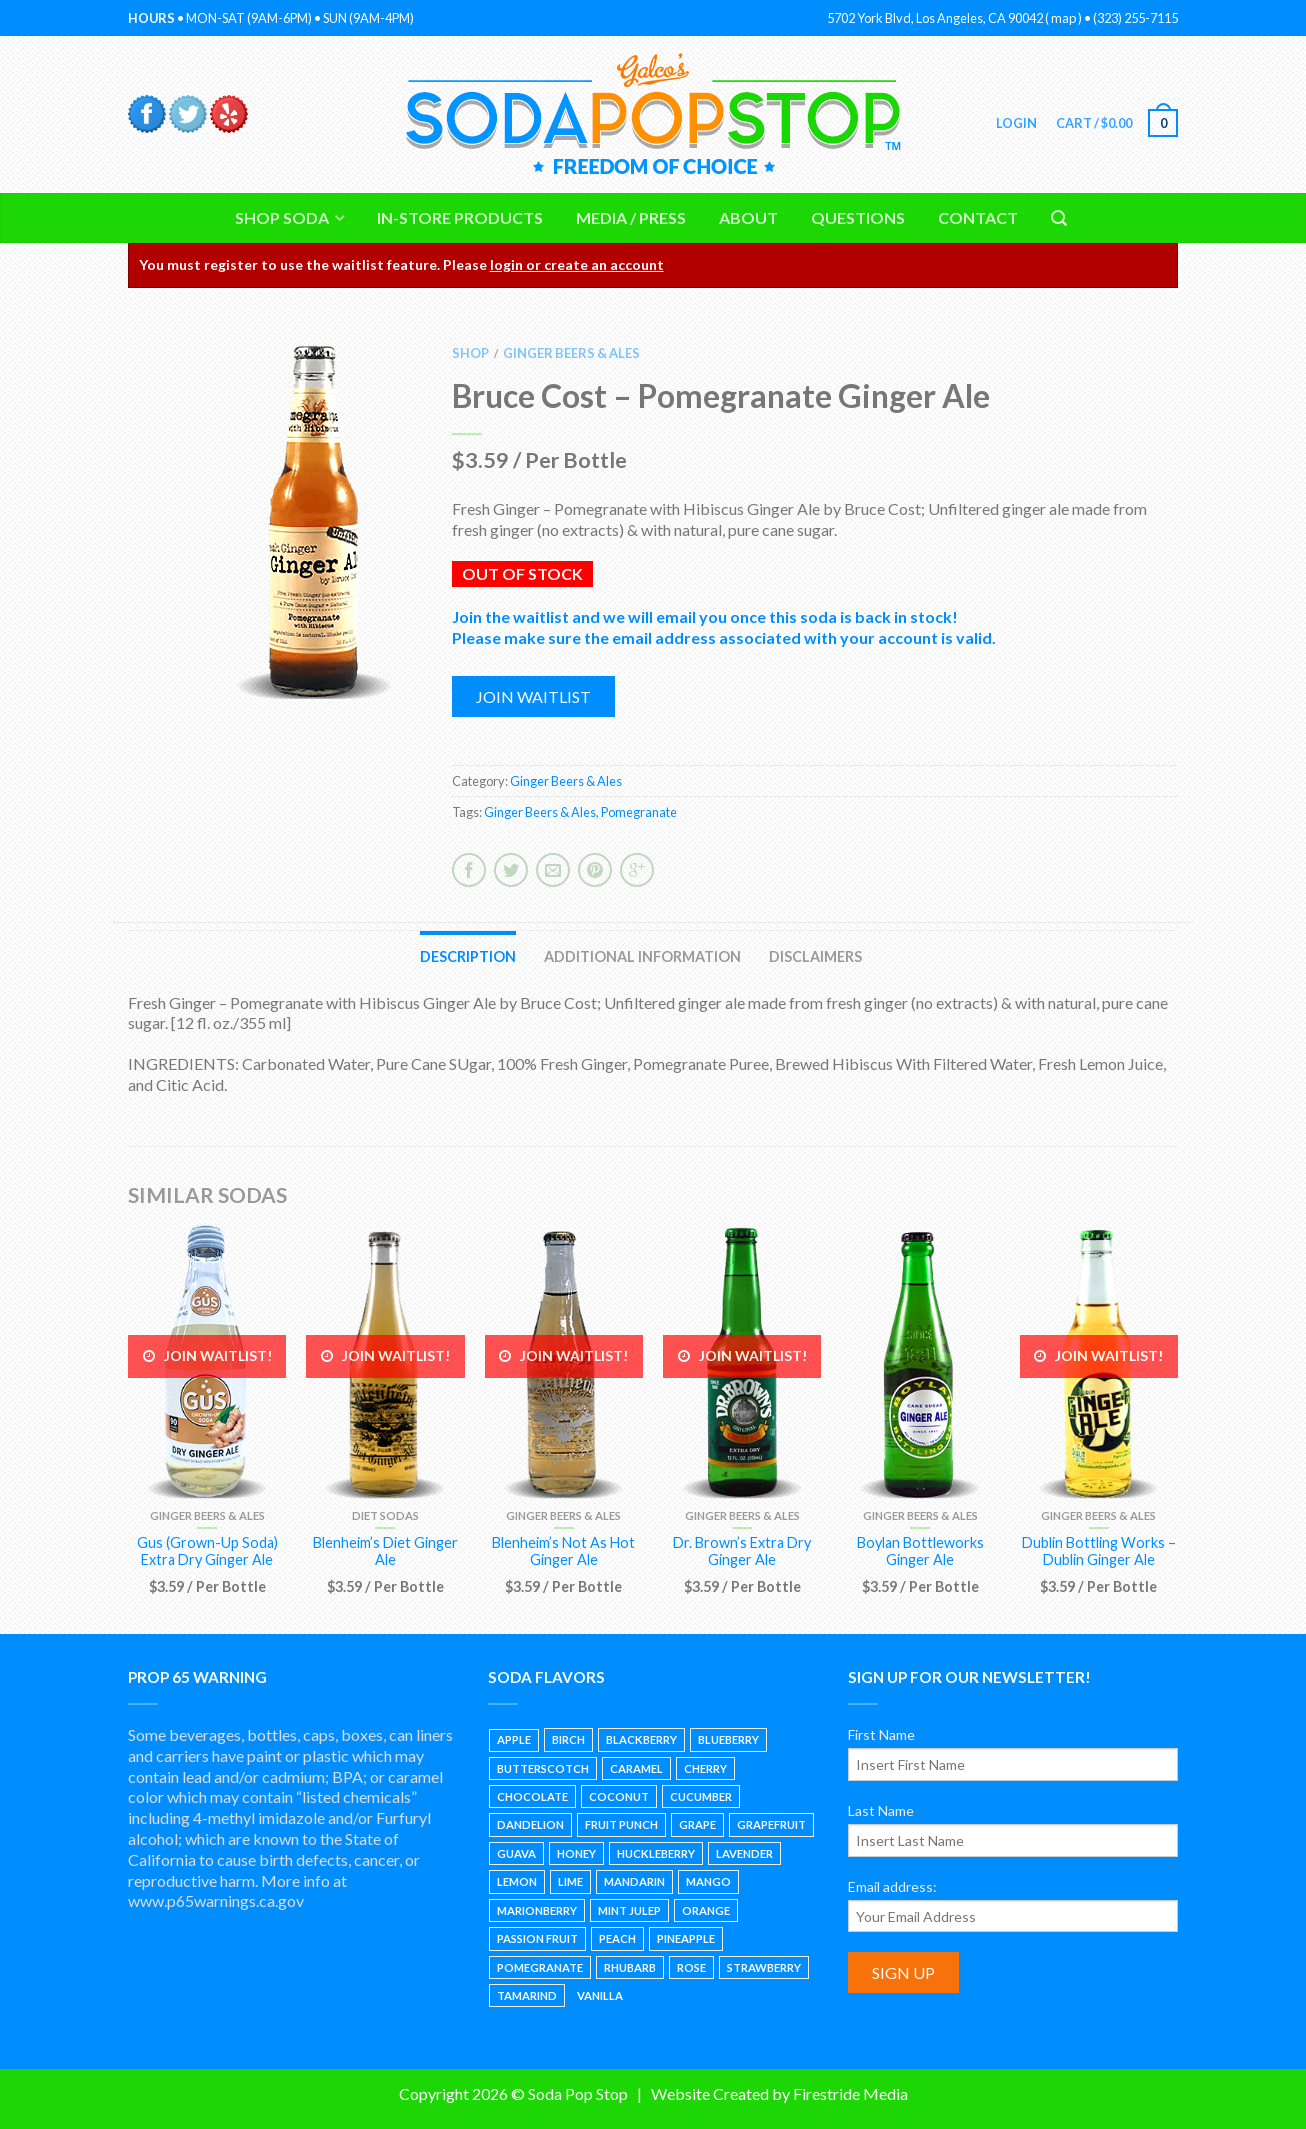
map (1063, 18)
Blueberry (728, 1739)
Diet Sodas (385, 1515)
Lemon (517, 1881)
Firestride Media (850, 2093)
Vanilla (600, 1995)
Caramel (636, 1768)
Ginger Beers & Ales (571, 353)
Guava (516, 1853)
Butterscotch (543, 1768)
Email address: (892, 1886)
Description (468, 956)
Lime (570, 1881)
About (748, 217)
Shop (470, 353)
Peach (617, 1938)
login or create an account (577, 264)
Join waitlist (533, 696)
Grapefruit (771, 1824)
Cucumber (701, 1796)
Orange (706, 1910)
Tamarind (527, 1995)
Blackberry (641, 1739)
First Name (881, 1734)
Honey (576, 1853)
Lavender (744, 1853)
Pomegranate (639, 812)
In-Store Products (460, 217)
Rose (691, 1967)
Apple (514, 1739)
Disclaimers (815, 956)
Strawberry (764, 1967)
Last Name (881, 1810)
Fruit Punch (621, 1824)
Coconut (619, 1796)
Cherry (705, 1768)
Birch (568, 1739)
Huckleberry (656, 1853)
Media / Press (631, 217)
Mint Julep (629, 1910)
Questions (858, 217)
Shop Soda (282, 217)
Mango (708, 1881)
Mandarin (634, 1881)
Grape (697, 1824)
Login (1015, 123)
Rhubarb (630, 1967)
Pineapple (686, 1938)
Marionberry (537, 1910)
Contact (978, 217)
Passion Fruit (537, 1938)
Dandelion (530, 1824)
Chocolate (532, 1796)
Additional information (642, 956)
